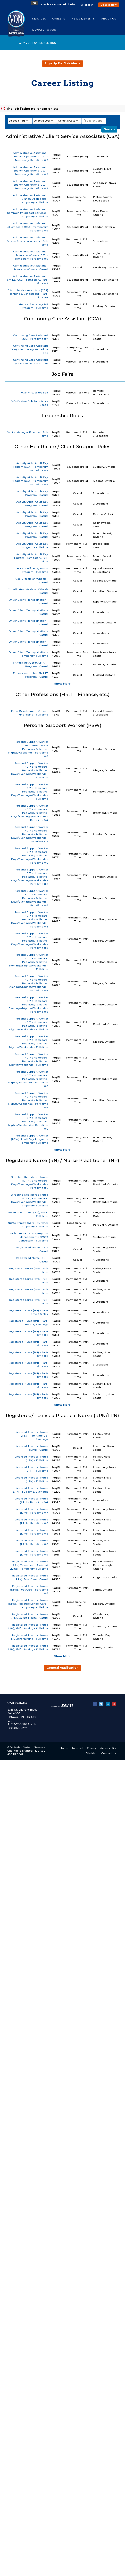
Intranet (77, 1748)
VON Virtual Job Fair (34, 392)
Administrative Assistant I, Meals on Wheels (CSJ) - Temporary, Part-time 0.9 (30, 255)
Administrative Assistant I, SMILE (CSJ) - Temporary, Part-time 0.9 (27, 280)
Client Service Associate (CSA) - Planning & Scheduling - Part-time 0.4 (27, 294)
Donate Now (109, 4)
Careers (58, 18)
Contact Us (108, 1753)
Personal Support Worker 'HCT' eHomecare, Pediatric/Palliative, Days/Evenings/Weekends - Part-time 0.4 (29, 813)
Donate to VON (44, 29)
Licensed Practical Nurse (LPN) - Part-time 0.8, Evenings (31, 1436)
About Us (108, 18)
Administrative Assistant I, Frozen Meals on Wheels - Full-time (27, 241)
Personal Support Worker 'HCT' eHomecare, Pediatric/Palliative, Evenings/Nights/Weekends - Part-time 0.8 (28, 1004)
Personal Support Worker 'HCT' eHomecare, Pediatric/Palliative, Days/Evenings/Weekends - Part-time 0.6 (29, 855)
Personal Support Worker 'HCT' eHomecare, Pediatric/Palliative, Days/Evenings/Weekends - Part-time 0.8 (29, 919)
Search (109, 129)
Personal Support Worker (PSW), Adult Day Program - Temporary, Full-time (29, 1139)
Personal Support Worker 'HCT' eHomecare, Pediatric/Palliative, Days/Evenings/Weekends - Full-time (29, 770)
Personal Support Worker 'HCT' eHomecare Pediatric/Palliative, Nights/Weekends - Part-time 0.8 (28, 749)
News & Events (83, 18)
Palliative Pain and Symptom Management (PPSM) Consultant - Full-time (28, 1237)
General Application (63, 1668)
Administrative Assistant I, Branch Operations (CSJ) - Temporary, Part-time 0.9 (30, 156)
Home (64, 1748)
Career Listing (45, 42)
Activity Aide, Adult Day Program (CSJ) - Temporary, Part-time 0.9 (30, 467)
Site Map (91, 1753)
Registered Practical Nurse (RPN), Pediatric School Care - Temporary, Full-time (28, 1604)
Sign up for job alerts (62, 63)
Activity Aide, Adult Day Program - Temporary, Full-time (30, 558)
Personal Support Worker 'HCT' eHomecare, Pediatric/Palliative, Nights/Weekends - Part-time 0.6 (28, 1079)
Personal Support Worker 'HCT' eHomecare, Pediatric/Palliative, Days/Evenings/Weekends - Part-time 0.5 (29, 834)
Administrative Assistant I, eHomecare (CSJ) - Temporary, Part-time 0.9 (27, 227)
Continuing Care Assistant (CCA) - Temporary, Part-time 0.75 (29, 349)
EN (34, 3)
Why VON (25, 42)
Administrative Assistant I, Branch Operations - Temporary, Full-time (30, 199)
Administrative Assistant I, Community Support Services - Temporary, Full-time (27, 213)
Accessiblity (108, 1748)
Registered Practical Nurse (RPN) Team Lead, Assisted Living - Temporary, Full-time (28, 1565)
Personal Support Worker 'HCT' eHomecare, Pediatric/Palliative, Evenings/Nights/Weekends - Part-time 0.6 (28, 983)
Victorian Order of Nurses (27, 1747)
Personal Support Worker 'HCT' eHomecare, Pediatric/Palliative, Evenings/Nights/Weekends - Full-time (28, 962)
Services (39, 18)
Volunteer (87, 4)
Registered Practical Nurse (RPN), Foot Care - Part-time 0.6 (29, 1589)
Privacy (91, 1748)
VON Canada (17, 1703)
